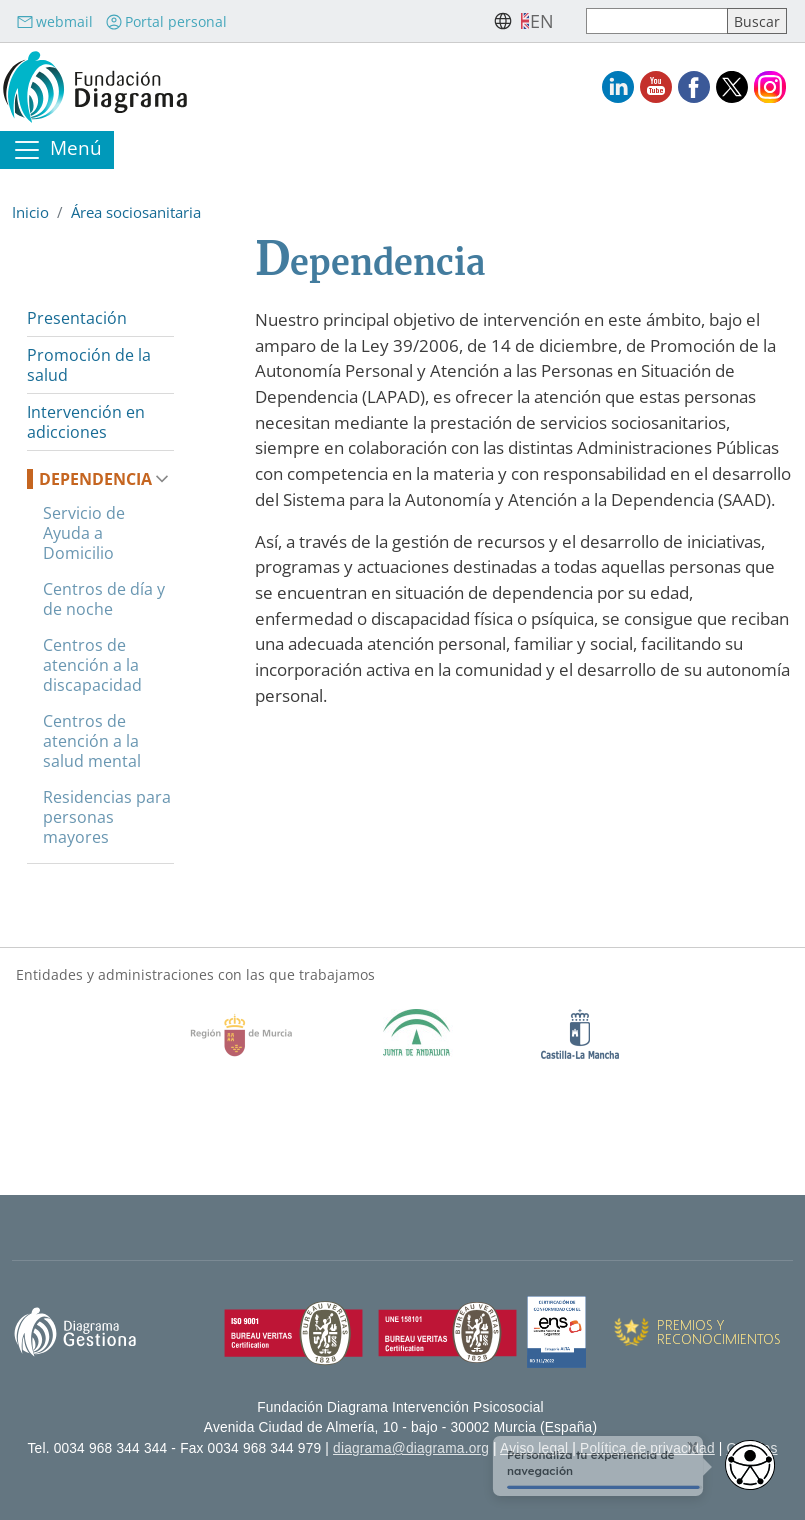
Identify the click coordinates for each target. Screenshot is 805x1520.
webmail (54, 21)
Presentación (77, 318)
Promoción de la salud (89, 365)
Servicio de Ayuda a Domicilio (84, 533)
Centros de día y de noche (104, 599)
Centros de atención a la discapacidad (92, 665)
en (542, 21)
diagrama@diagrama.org (411, 1448)
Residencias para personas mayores (107, 817)
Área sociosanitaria (136, 212)
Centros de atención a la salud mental (92, 741)
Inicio (30, 212)
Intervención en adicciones (86, 422)
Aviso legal (534, 1448)
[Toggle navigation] (57, 150)
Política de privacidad (647, 1448)
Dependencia (95, 479)
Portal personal (166, 21)
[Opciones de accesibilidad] (750, 1465)
